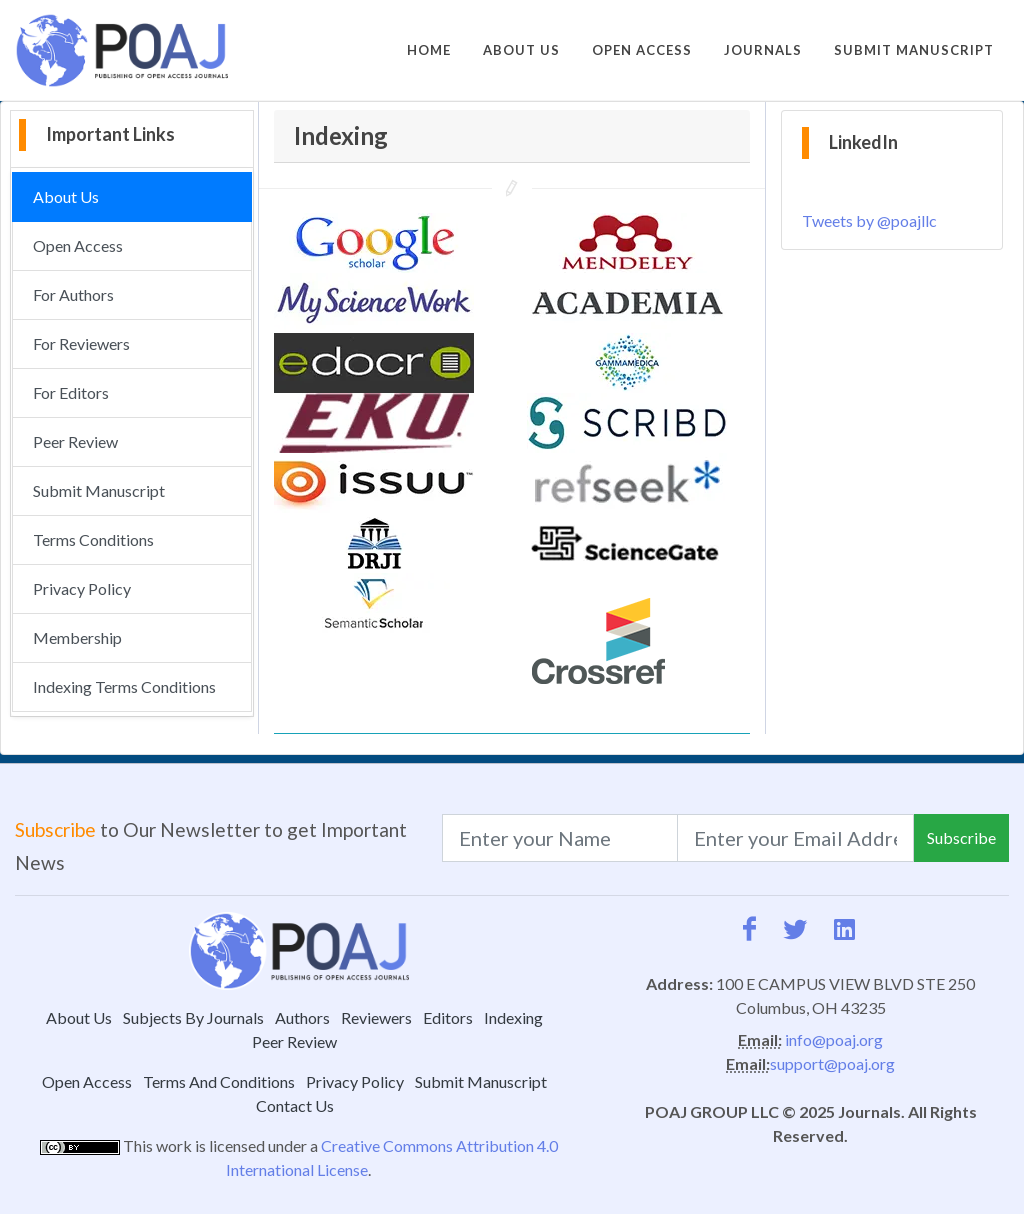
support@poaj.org (832, 1063)
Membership (77, 637)
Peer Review (75, 441)
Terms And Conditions (219, 1081)
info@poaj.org (834, 1039)
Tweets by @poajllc (869, 220)
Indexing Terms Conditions (124, 686)
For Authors (73, 294)
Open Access (78, 245)
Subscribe (961, 837)
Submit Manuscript (99, 490)
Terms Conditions (93, 539)
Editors (448, 1017)
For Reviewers (81, 343)
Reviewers (376, 1017)
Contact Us (295, 1105)
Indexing (513, 1017)
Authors (302, 1017)
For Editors (71, 392)
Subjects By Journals (193, 1017)
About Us (66, 196)
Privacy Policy (82, 588)
